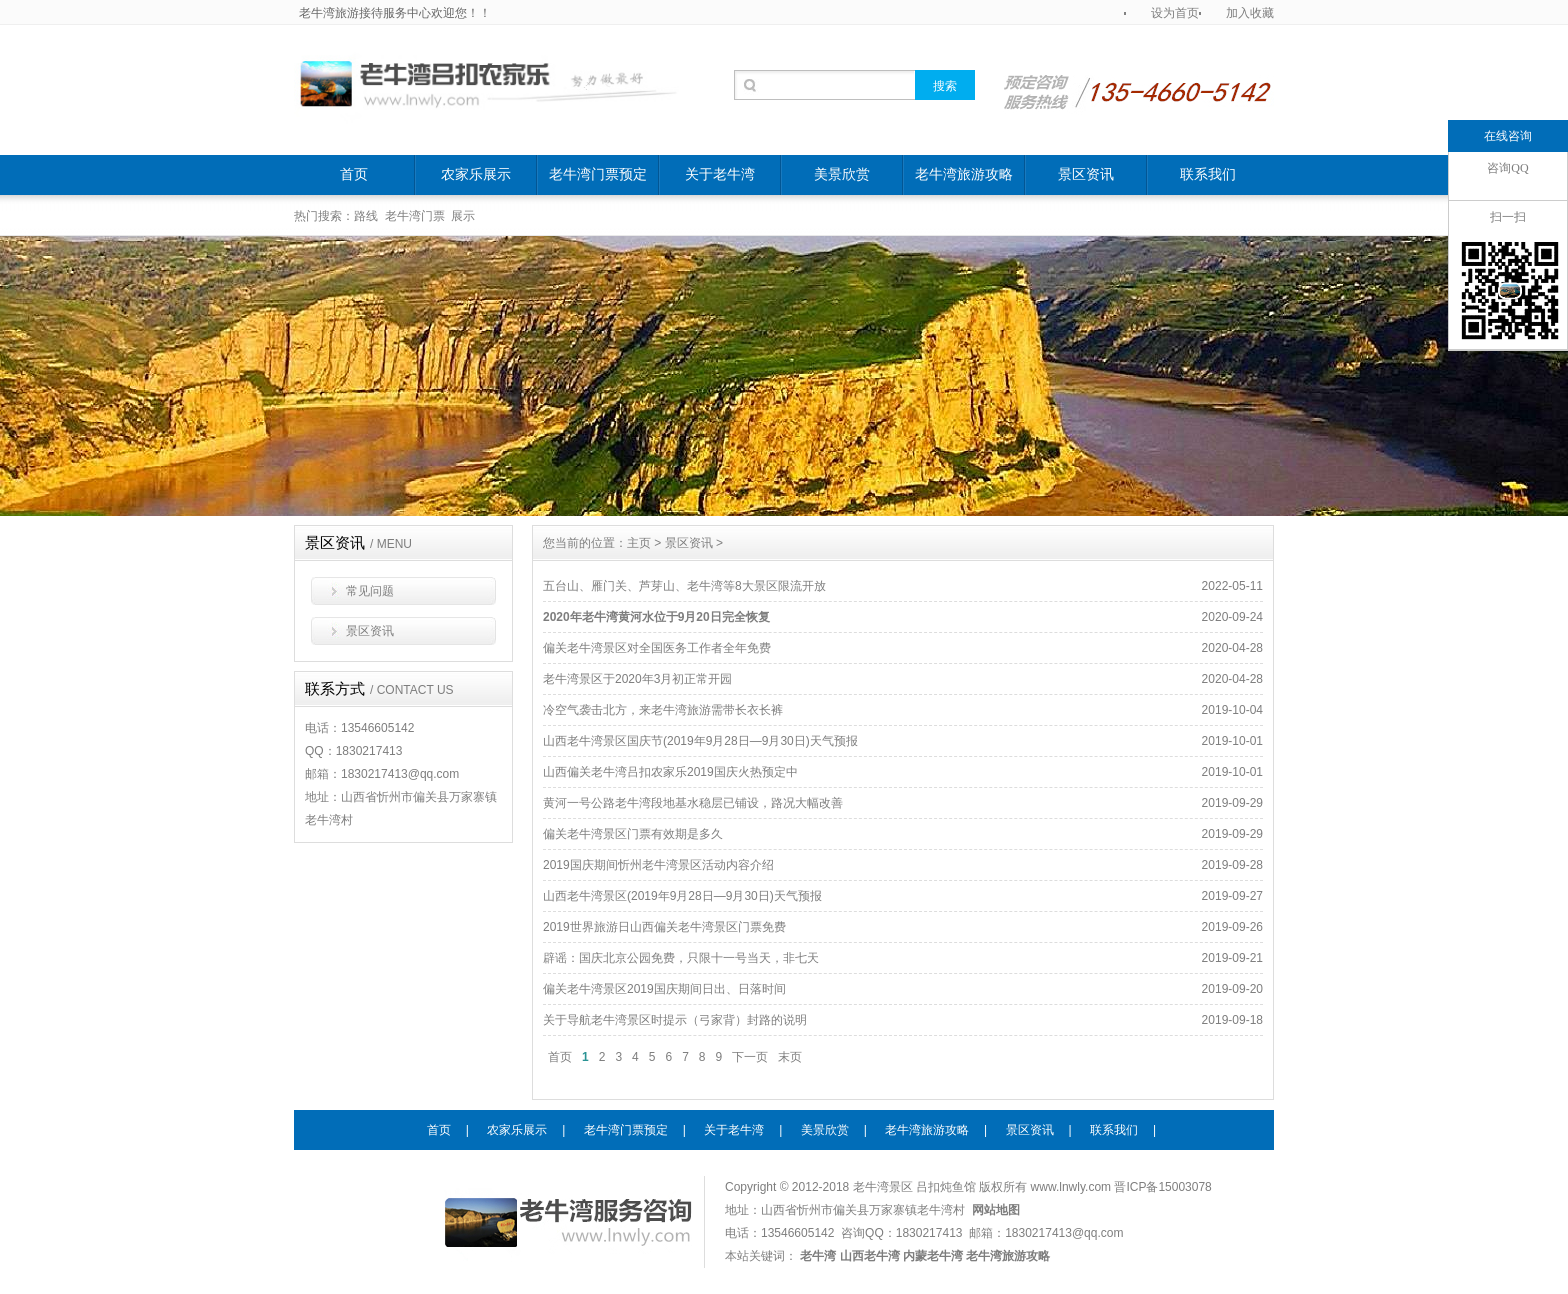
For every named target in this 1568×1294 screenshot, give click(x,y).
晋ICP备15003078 (1162, 1187)
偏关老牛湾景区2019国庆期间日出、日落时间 (664, 989)
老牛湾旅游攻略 (964, 174)
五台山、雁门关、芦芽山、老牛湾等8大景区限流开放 (684, 586)
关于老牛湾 (720, 174)
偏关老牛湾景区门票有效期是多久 (633, 834)
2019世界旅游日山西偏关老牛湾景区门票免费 (664, 927)
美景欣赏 (842, 174)
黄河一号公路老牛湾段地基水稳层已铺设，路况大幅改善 (693, 803)
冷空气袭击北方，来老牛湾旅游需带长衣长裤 (663, 710)
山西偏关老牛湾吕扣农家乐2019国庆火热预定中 (670, 772)
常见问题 (370, 591)
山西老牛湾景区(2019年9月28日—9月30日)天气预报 (682, 896)
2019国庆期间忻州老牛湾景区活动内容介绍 (658, 865)
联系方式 (379, 689)
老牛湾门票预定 (598, 174)
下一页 (750, 1057)
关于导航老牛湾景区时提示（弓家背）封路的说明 (675, 1020)
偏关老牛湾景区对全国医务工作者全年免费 (657, 648)
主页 (639, 543)
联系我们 (1208, 174)
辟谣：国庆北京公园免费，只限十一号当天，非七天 (681, 958)
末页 (790, 1057)
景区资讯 (1086, 174)
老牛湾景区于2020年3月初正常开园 (637, 679)
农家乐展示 (476, 174)
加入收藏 (1250, 13)
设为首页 (1175, 13)
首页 (354, 174)
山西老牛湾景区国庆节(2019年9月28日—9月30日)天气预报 (700, 741)
